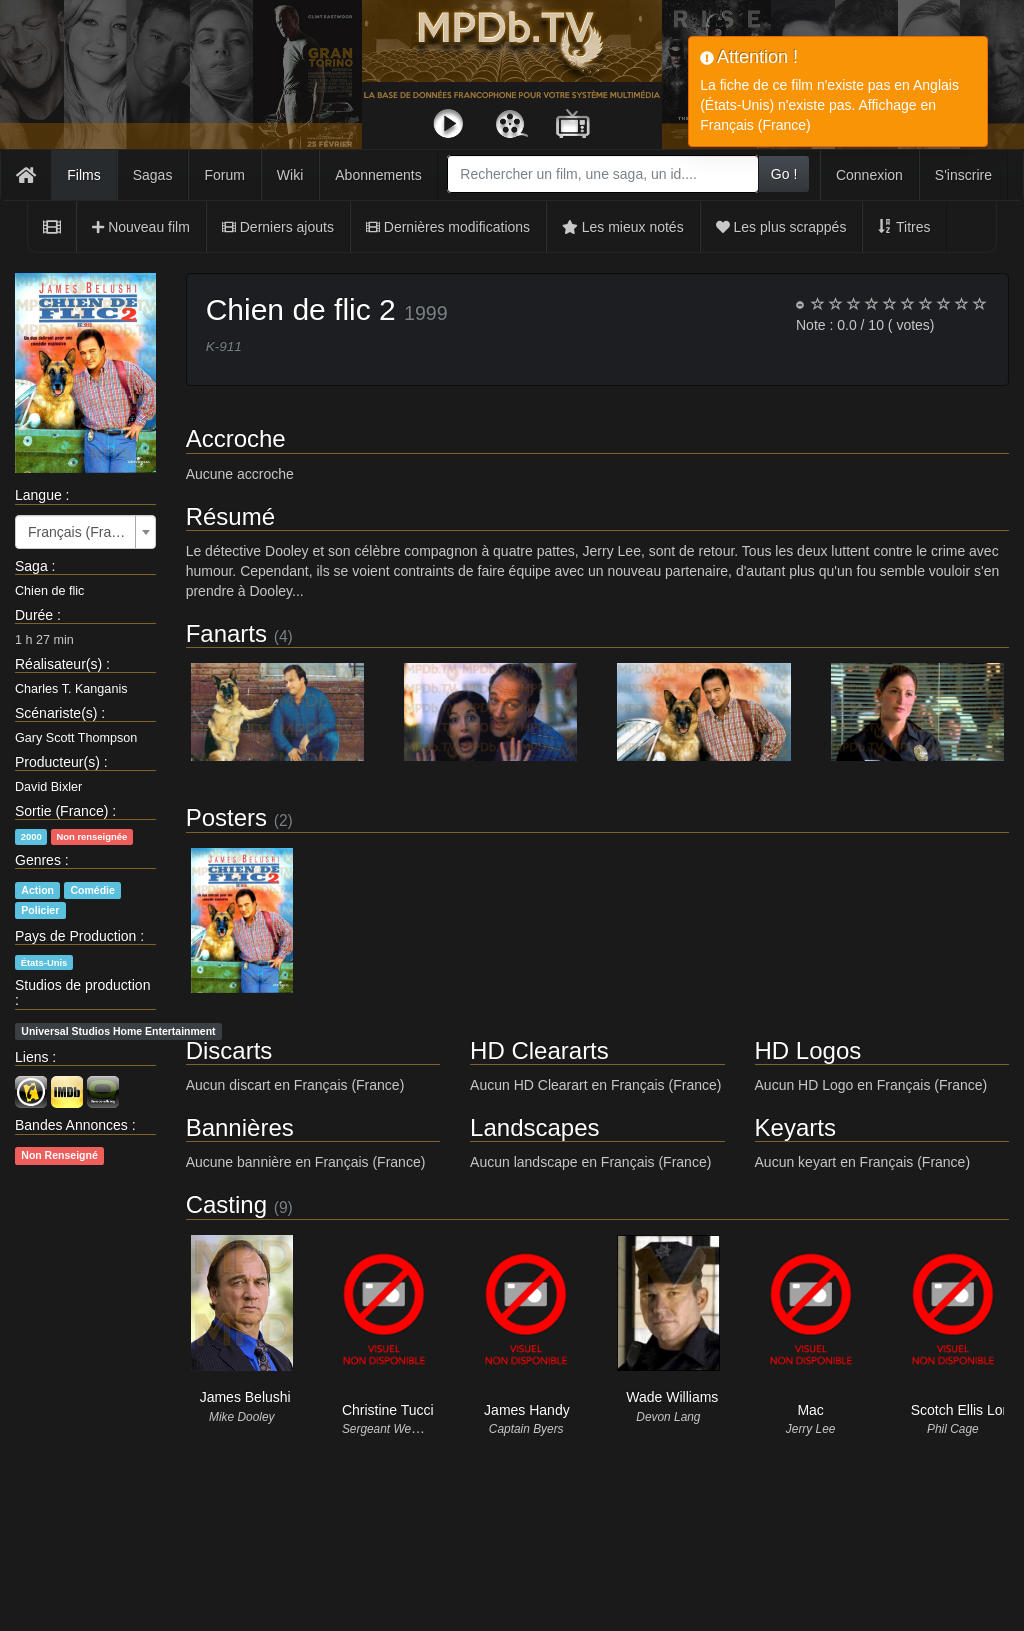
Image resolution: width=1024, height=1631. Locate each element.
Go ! (784, 174)
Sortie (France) (61, 811)
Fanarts (226, 633)
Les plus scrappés (781, 227)
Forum (224, 175)
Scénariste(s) (56, 713)
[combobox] (603, 174)
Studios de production (82, 985)
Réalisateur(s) (58, 664)
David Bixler (48, 787)
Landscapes (534, 1127)
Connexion (869, 175)
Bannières (240, 1127)
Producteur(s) (57, 762)
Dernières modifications (448, 227)
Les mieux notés (623, 227)
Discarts (229, 1050)
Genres (38, 860)
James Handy (527, 1410)
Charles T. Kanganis (71, 689)
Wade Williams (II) (682, 1397)
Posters (226, 817)
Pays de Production (75, 936)
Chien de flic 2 (301, 309)
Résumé (230, 516)
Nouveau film (141, 227)
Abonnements (378, 175)
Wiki (290, 175)
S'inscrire (963, 175)
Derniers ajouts (278, 227)
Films (83, 175)
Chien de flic (49, 591)
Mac (810, 1410)
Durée (34, 615)
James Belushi (245, 1397)
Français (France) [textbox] (79, 532)
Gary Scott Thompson (76, 738)
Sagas (153, 175)
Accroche (236, 438)
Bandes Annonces (71, 1125)
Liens (31, 1057)
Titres (904, 227)
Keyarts (795, 1127)
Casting (226, 1204)
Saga (31, 566)
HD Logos (808, 1050)
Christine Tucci (388, 1410)
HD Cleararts (539, 1050)
